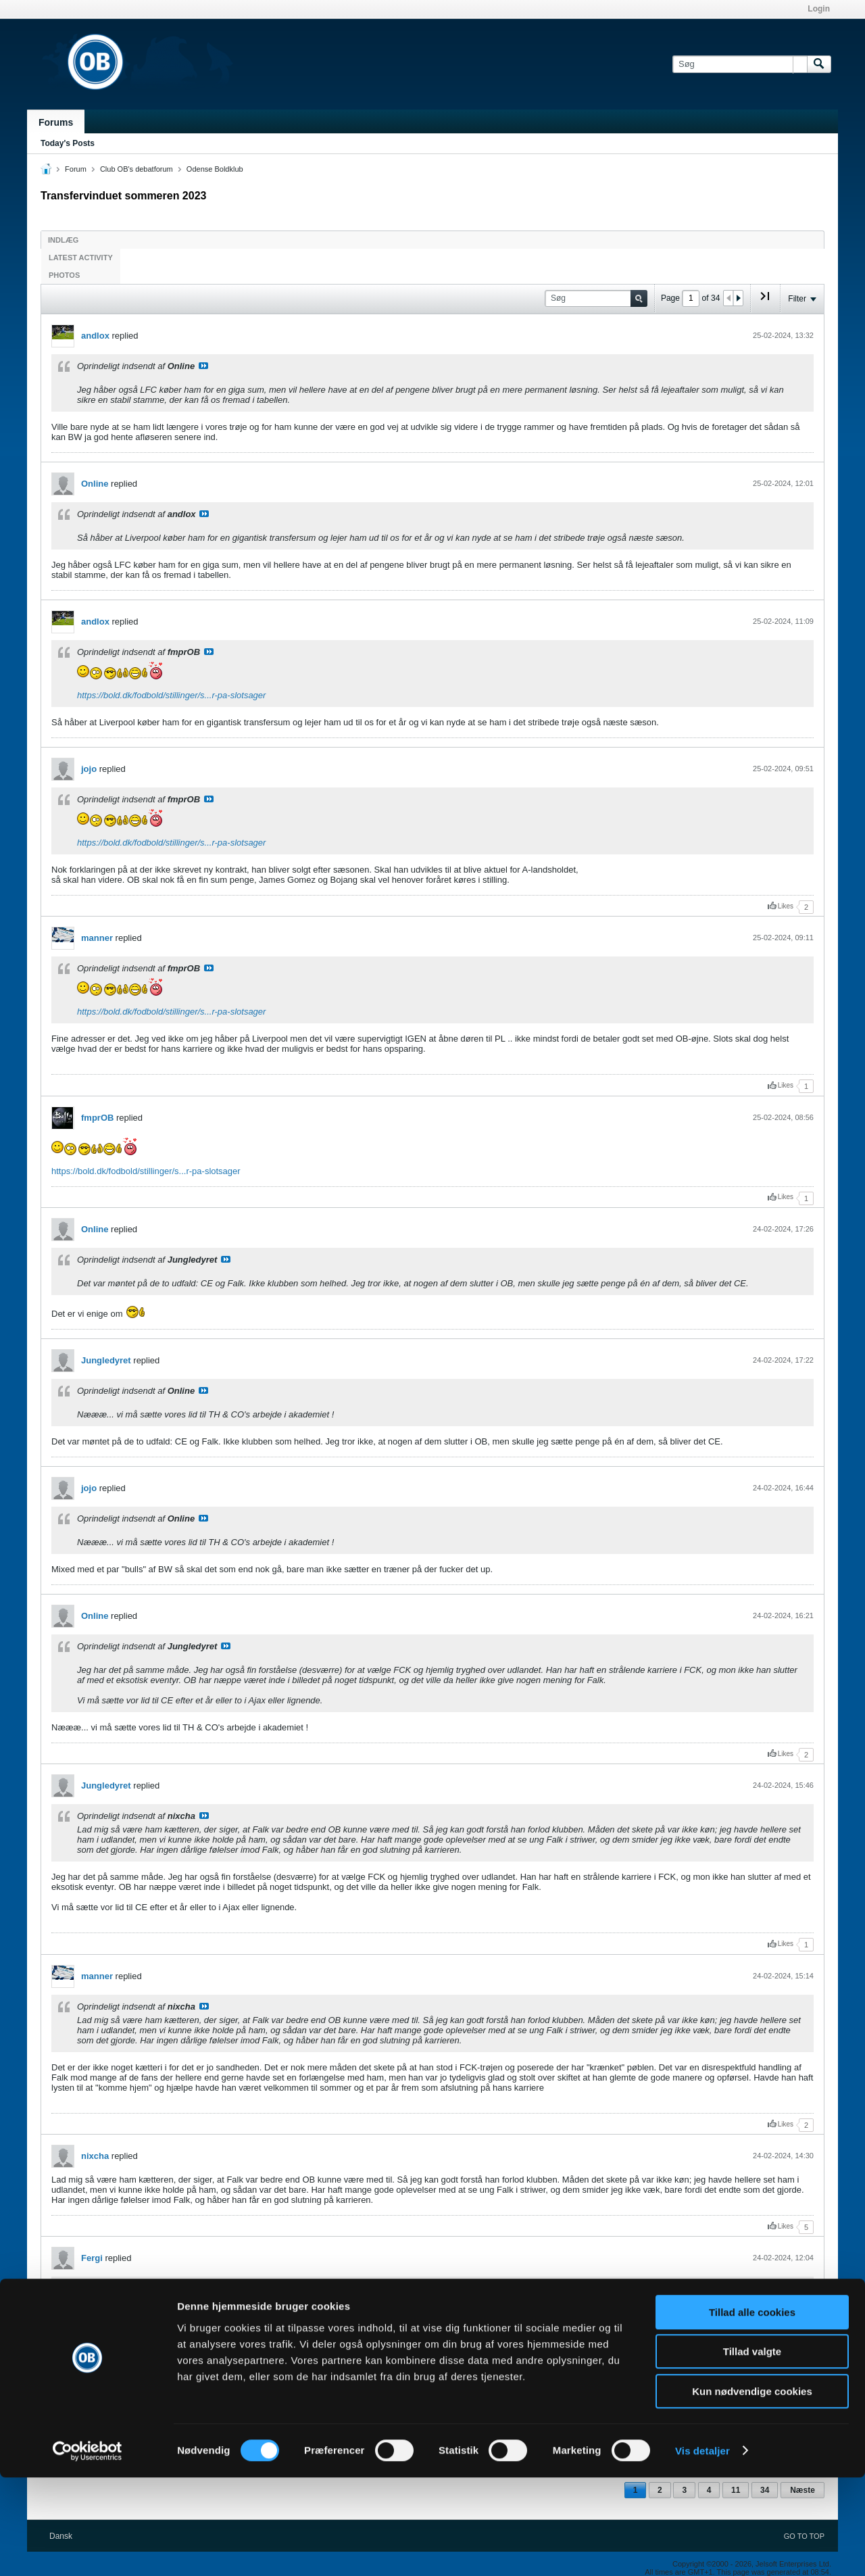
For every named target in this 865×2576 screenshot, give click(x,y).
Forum (75, 169)
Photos (64, 275)
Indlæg (63, 240)
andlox (95, 336)
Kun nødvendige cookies (752, 2490)
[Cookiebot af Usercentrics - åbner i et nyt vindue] (87, 2549)
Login (819, 9)
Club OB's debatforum (136, 169)
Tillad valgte (752, 2450)
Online (94, 484)
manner (97, 938)
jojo (89, 769)
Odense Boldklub (215, 169)
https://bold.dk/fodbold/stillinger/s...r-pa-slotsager (171, 695)
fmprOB (97, 1118)
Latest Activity (81, 257)
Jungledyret (106, 1360)
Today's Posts (68, 143)
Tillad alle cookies (752, 2410)
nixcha (95, 2156)
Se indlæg (203, 365)
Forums (56, 122)
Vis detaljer (702, 2549)
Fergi (92, 2258)
